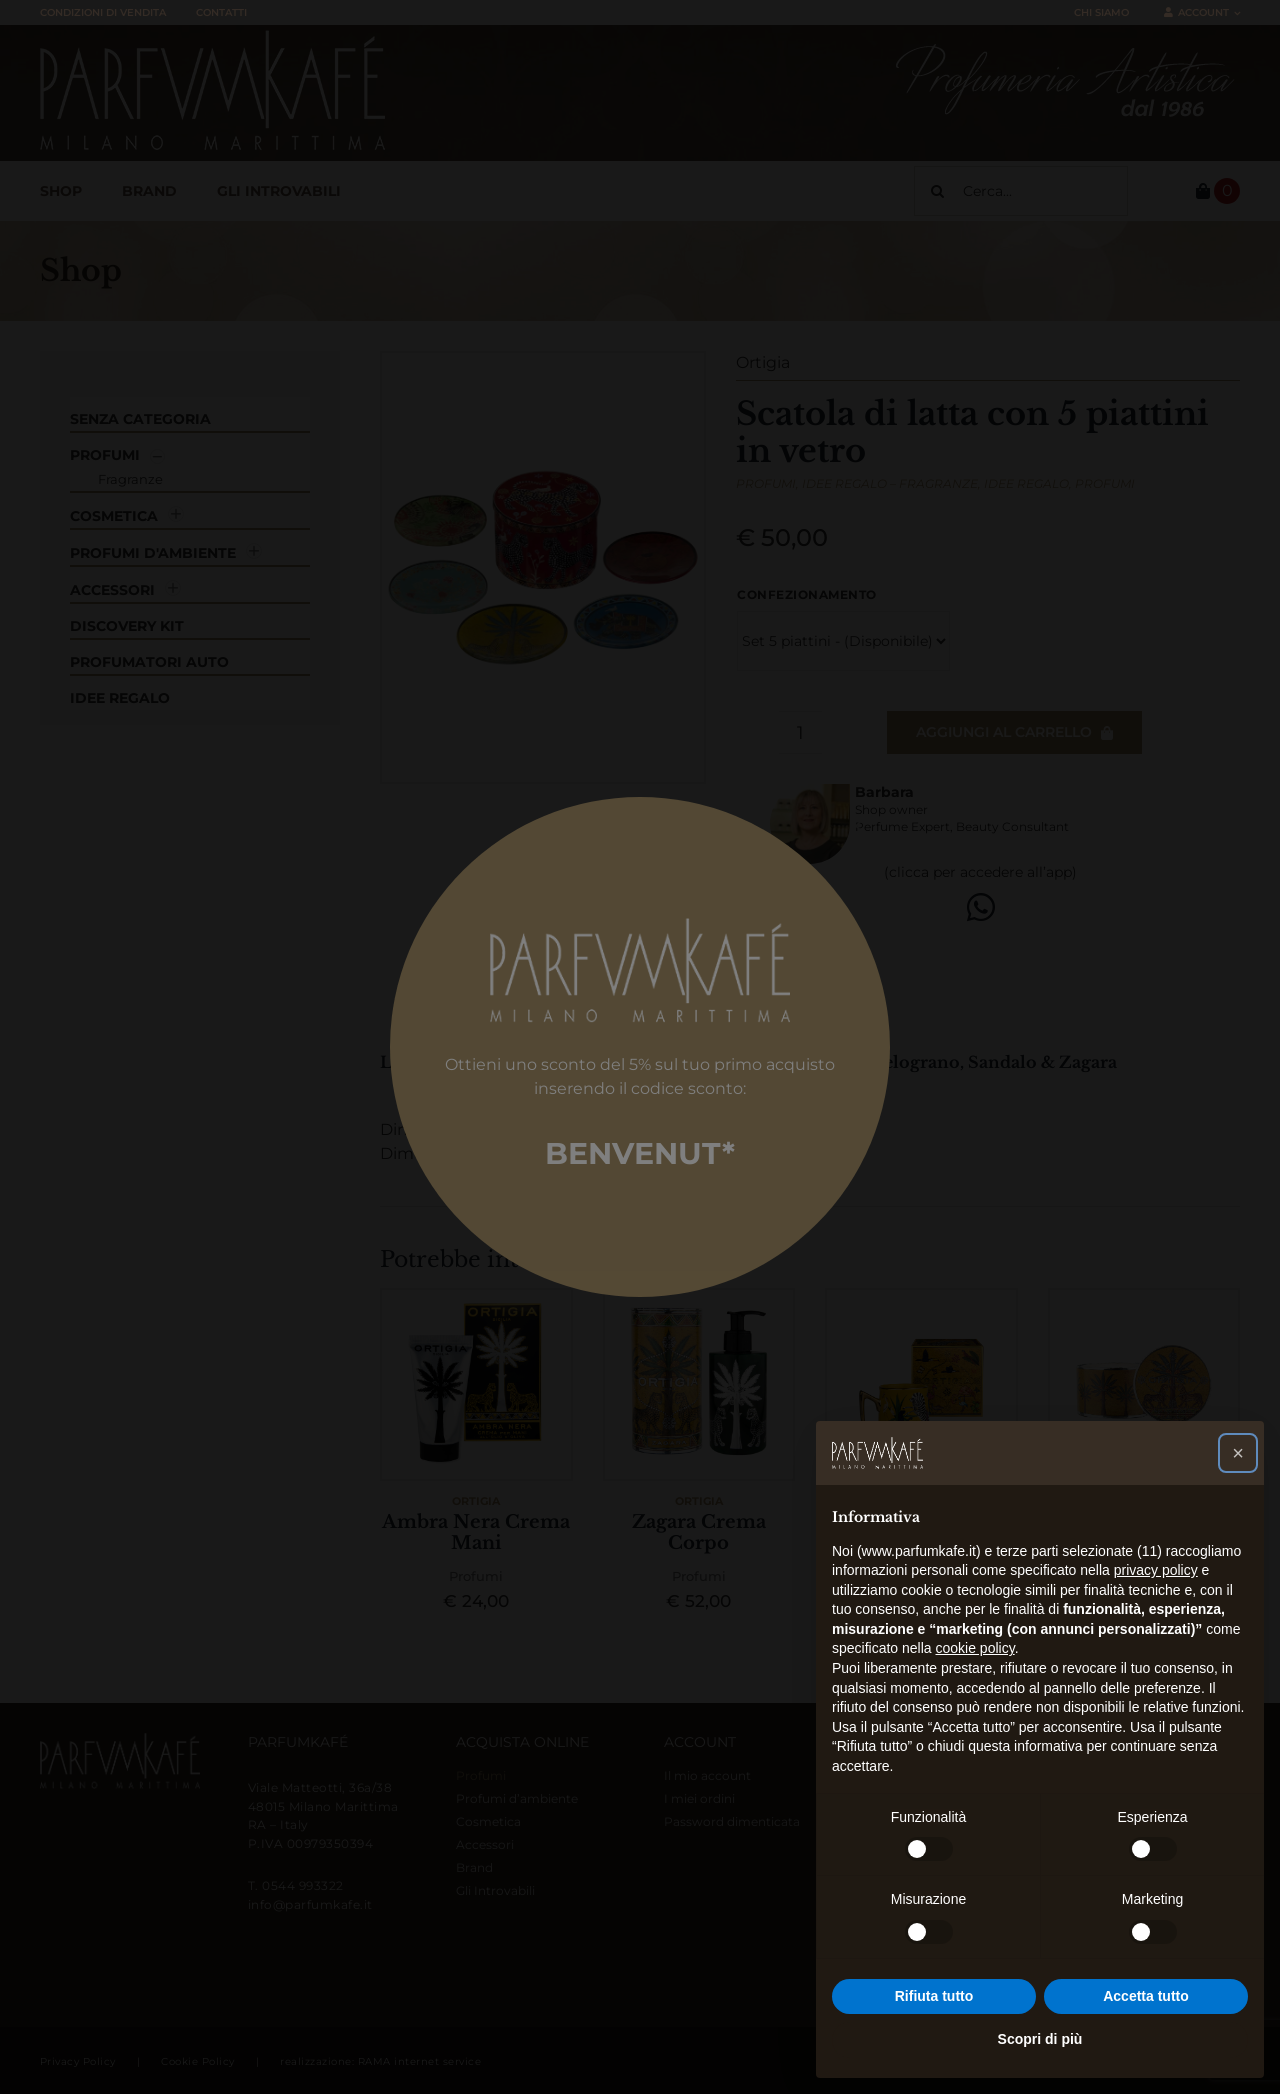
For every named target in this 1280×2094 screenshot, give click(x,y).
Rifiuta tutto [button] (934, 1996)
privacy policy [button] (1156, 1570)
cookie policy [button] (975, 1648)
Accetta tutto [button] (1146, 1996)
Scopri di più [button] (1040, 2039)
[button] (1238, 1453)
